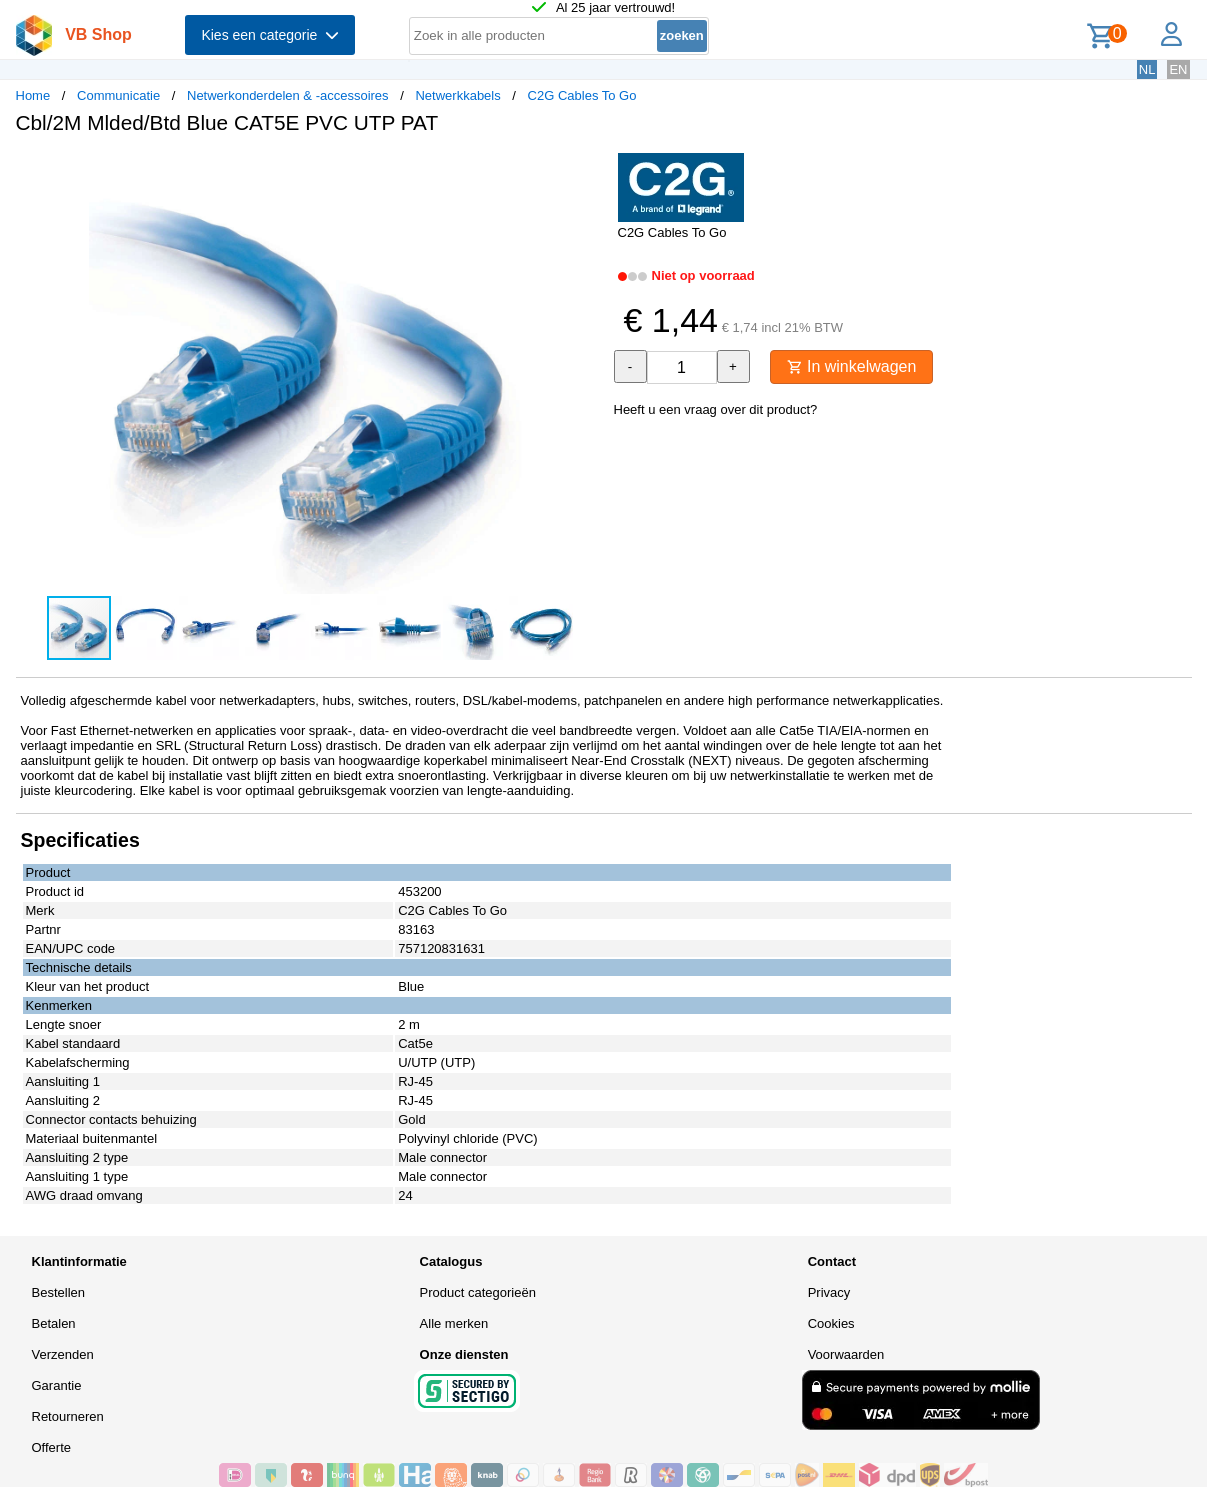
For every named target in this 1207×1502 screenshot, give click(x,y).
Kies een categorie (270, 35)
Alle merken (454, 1323)
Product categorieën (478, 1292)
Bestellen (58, 1292)
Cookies (831, 1323)
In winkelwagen (852, 366)
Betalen (54, 1323)
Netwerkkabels (457, 95)
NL (1147, 69)
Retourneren (68, 1416)
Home (33, 95)
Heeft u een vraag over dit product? (716, 409)
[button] (586, 171)
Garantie (57, 1385)
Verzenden (63, 1354)
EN (1178, 69)
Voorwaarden (846, 1354)
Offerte (52, 1447)
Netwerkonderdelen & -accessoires (288, 95)
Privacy (829, 1292)
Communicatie (118, 95)
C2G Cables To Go (582, 95)
